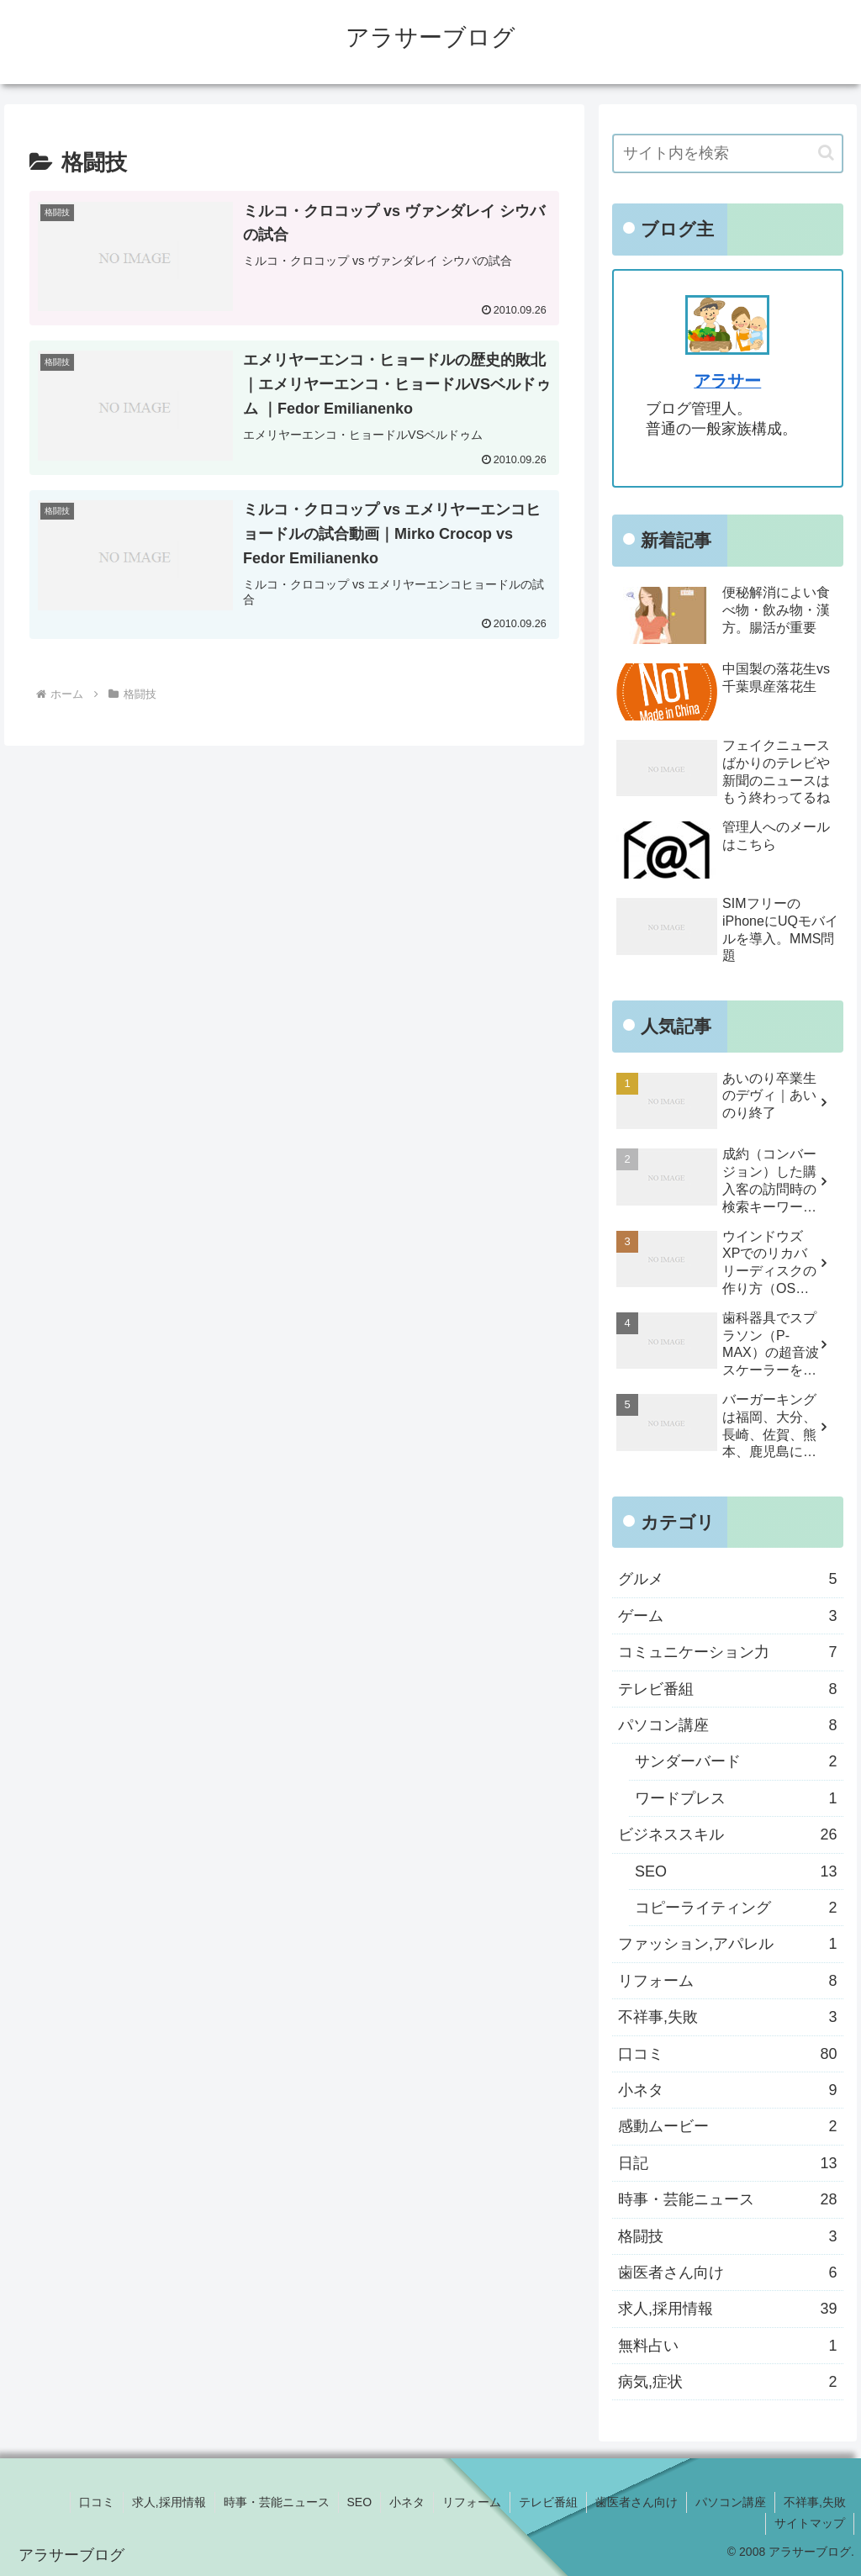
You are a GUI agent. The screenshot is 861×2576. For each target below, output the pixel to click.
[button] (826, 152)
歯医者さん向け (636, 2502)
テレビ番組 (548, 2502)
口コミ (96, 2502)
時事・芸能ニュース (277, 2502)
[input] (727, 153)
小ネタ (407, 2502)
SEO (359, 2502)
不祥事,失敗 (815, 2502)
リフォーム (471, 2502)
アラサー (727, 381)
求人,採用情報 (169, 2502)
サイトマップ (809, 2523)
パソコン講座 (730, 2502)
